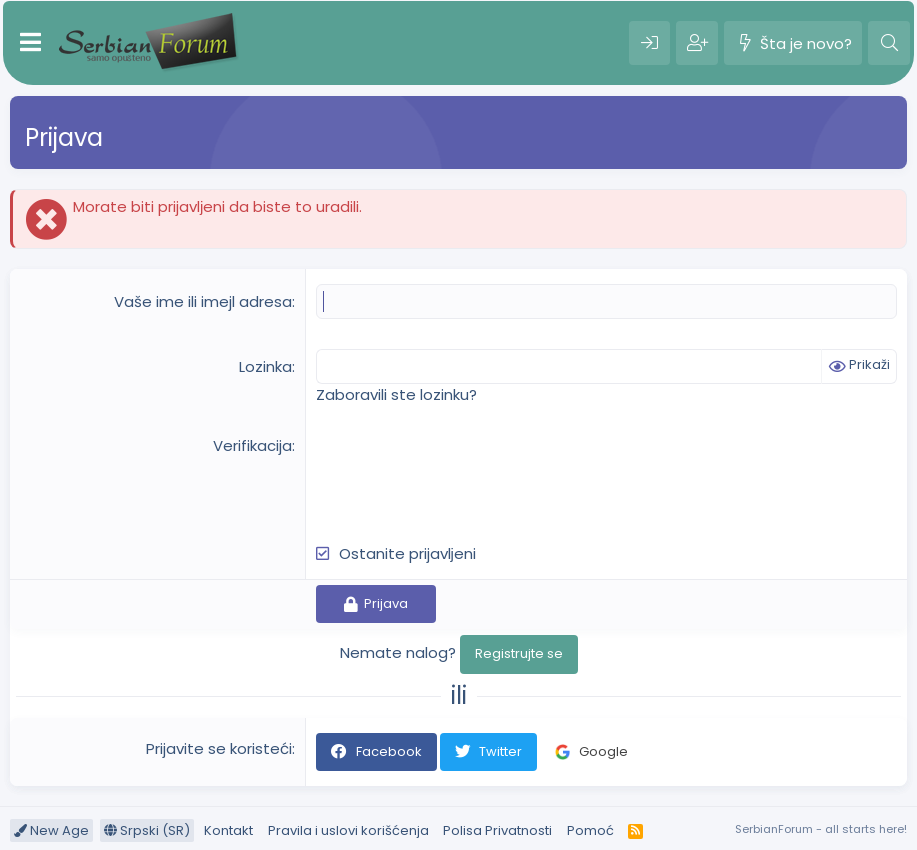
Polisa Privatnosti (497, 830)
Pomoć (590, 830)
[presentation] (468, 474)
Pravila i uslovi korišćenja (348, 830)
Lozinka (265, 366)
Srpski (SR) (147, 830)
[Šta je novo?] (793, 43)
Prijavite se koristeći (219, 748)
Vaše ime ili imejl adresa (203, 301)
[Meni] (30, 43)
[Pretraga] (889, 43)
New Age (51, 830)
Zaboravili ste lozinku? (396, 394)
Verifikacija (252, 445)
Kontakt (228, 830)
